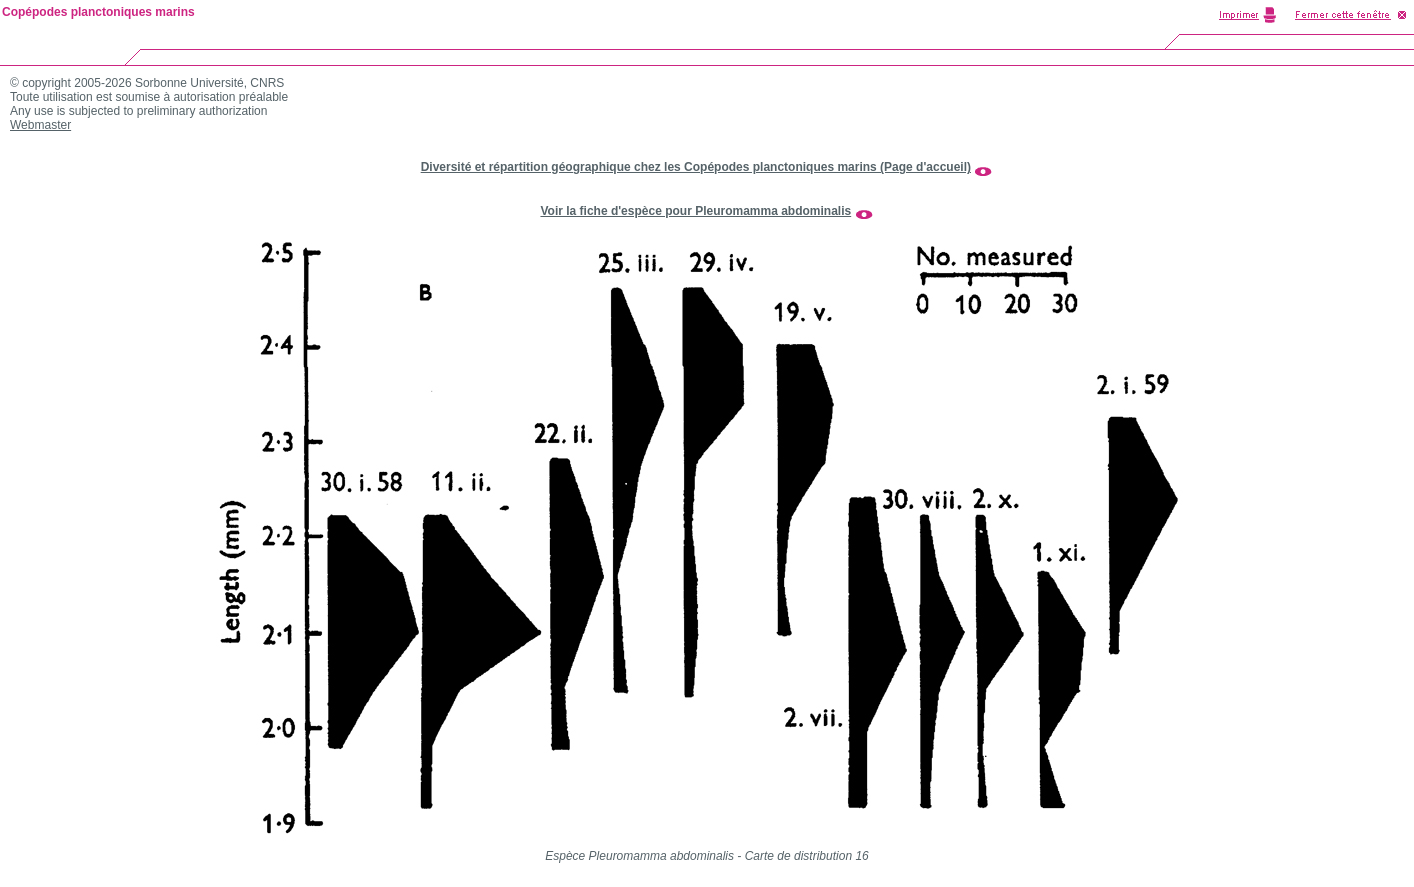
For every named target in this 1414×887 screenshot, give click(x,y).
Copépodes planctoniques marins (98, 12)
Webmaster (40, 125)
